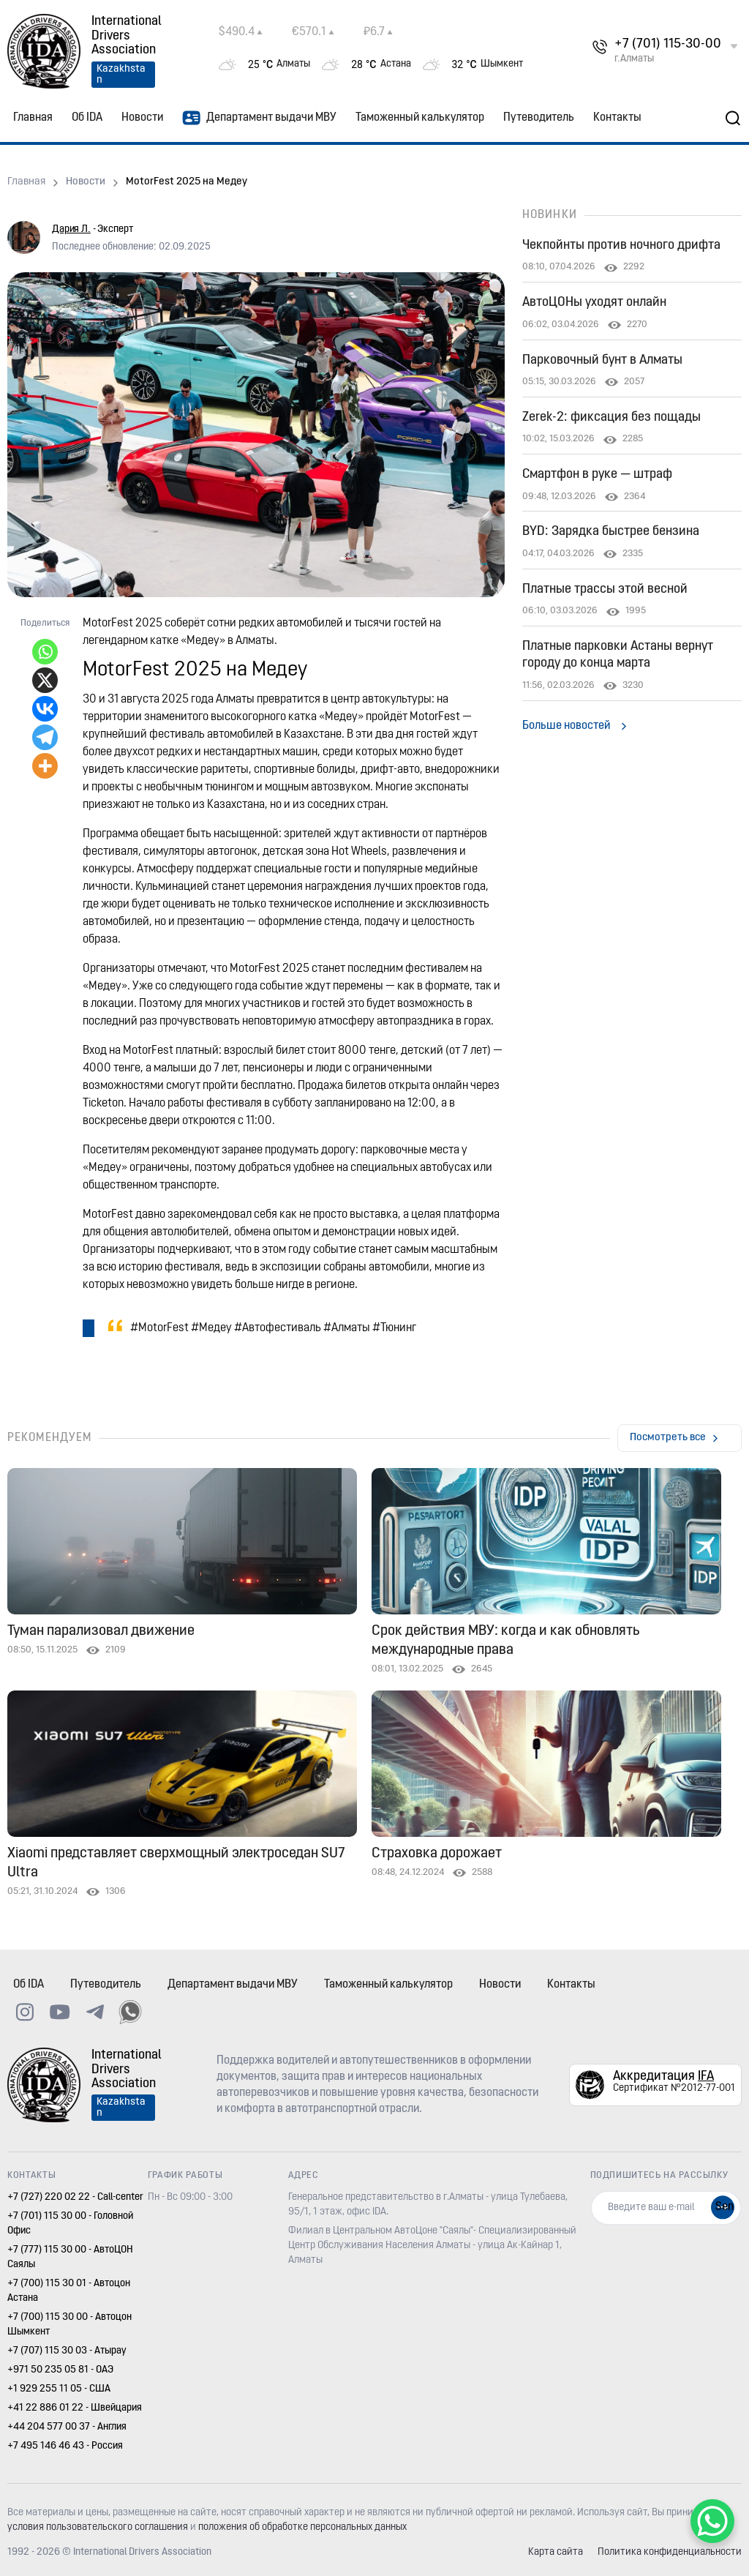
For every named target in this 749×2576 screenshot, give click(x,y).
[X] (45, 680)
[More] (45, 766)
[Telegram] (45, 737)
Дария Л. (71, 229)
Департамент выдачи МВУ (259, 118)
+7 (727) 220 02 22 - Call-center (75, 2197)
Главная (33, 118)
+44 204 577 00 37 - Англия (67, 2427)
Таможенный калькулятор (419, 118)
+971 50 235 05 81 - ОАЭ (60, 2370)
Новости (142, 118)
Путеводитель (538, 118)
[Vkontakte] (45, 709)
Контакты (617, 118)
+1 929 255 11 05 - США (58, 2389)
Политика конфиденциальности (670, 2552)
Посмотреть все (668, 1437)
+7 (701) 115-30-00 (667, 44)
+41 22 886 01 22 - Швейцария (74, 2408)
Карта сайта (555, 2552)
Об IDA (87, 118)
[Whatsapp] (45, 651)
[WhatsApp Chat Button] (712, 2521)
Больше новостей (566, 726)
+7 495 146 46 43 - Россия (65, 2446)
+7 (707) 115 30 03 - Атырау (67, 2350)
